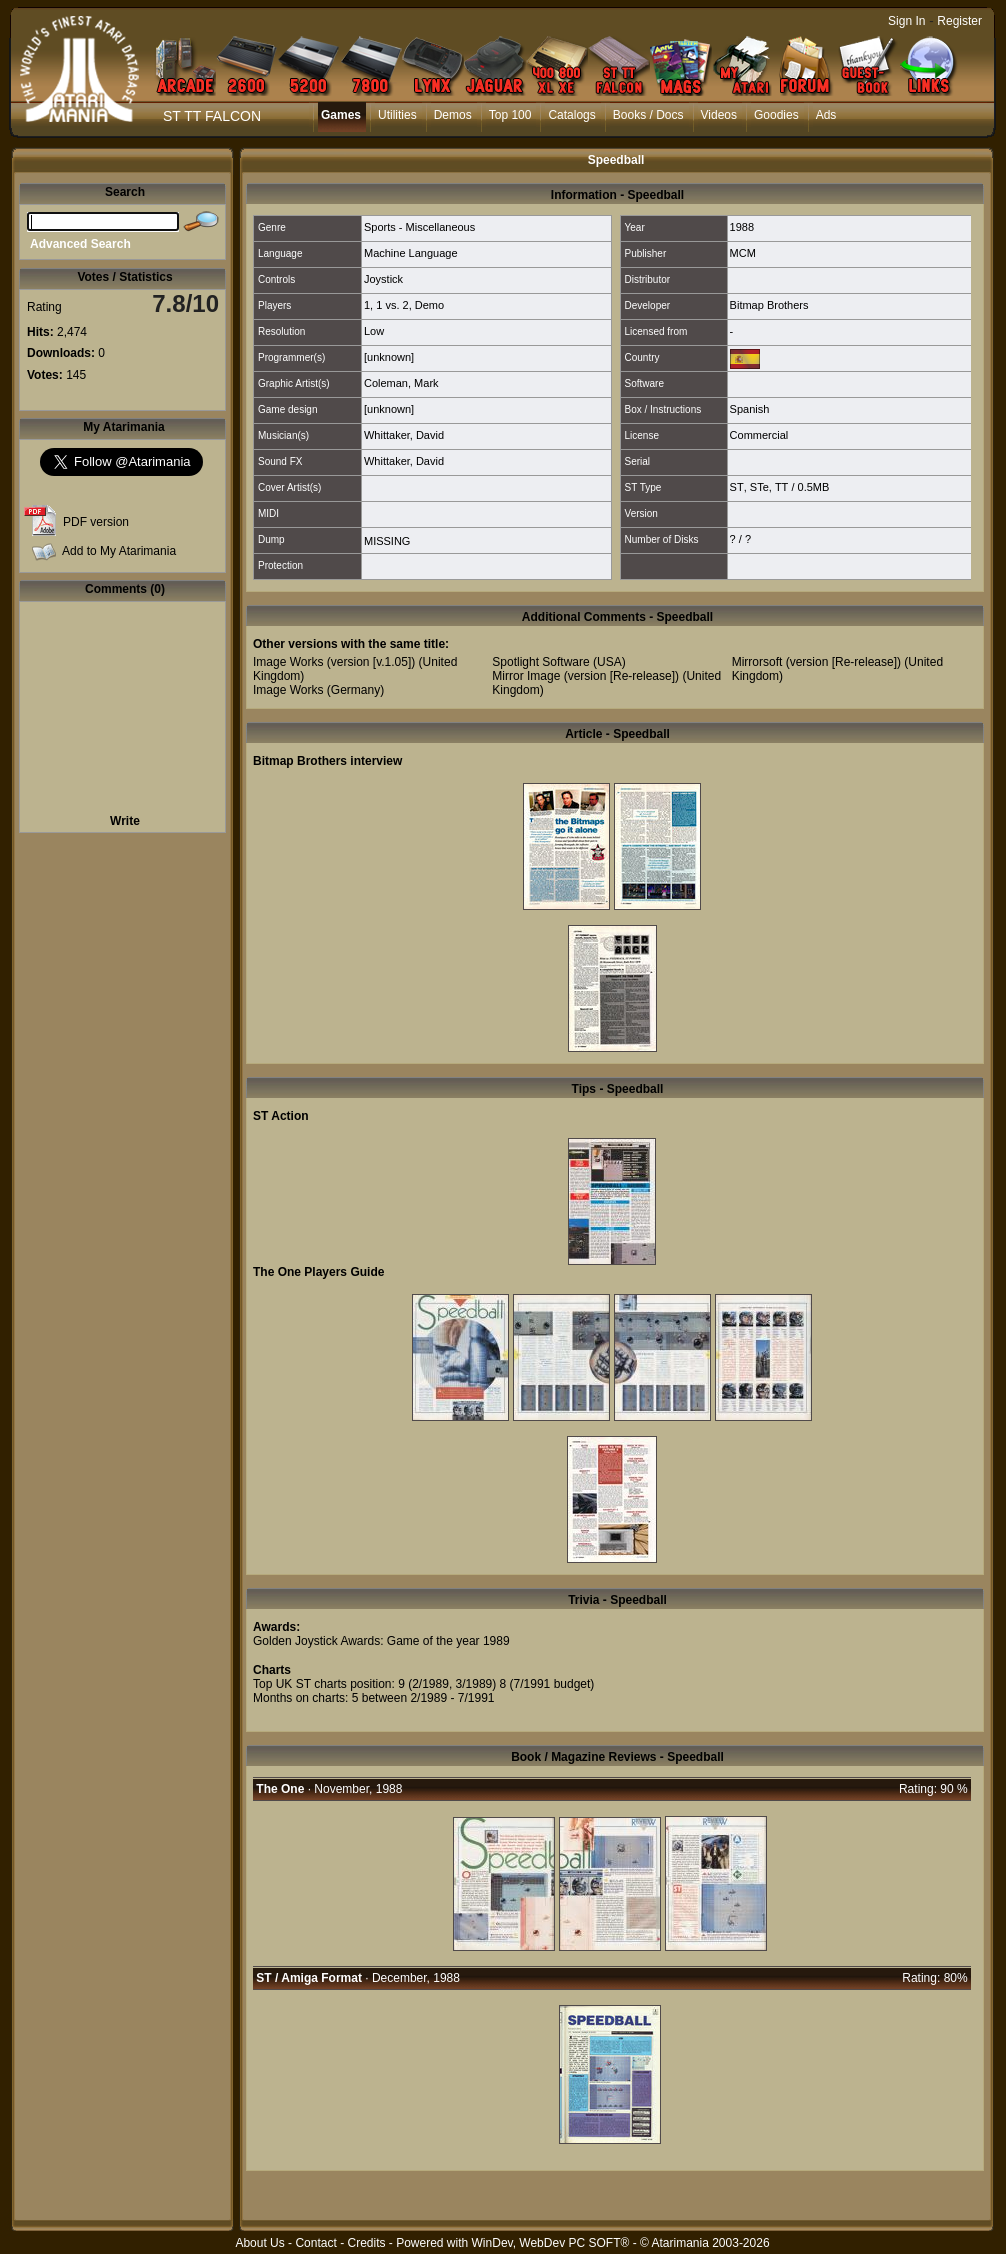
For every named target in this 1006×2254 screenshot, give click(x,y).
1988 (742, 227)
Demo (429, 305)
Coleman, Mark (401, 383)
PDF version (96, 522)
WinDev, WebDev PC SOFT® (551, 2243)
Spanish (750, 409)
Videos (719, 115)
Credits (366, 2243)
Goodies (776, 115)
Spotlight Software (540, 662)
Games (341, 115)
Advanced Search (80, 244)
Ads (826, 115)
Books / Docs (648, 115)
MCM (743, 253)
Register (959, 21)
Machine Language (411, 253)
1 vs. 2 (392, 305)
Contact (315, 2243)
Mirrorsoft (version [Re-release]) (816, 662)
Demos (453, 115)
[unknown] (389, 357)
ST (737, 487)
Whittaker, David (404, 435)
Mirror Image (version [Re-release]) (585, 676)
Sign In (906, 21)
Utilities (397, 115)
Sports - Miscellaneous (419, 227)
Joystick (383, 279)
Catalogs (571, 115)
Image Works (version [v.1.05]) (334, 662)
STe (759, 487)
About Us (259, 2243)
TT (781, 487)
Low (374, 331)
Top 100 (510, 115)
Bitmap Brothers (769, 305)
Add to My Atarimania (119, 551)
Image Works (288, 690)
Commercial (759, 435)
